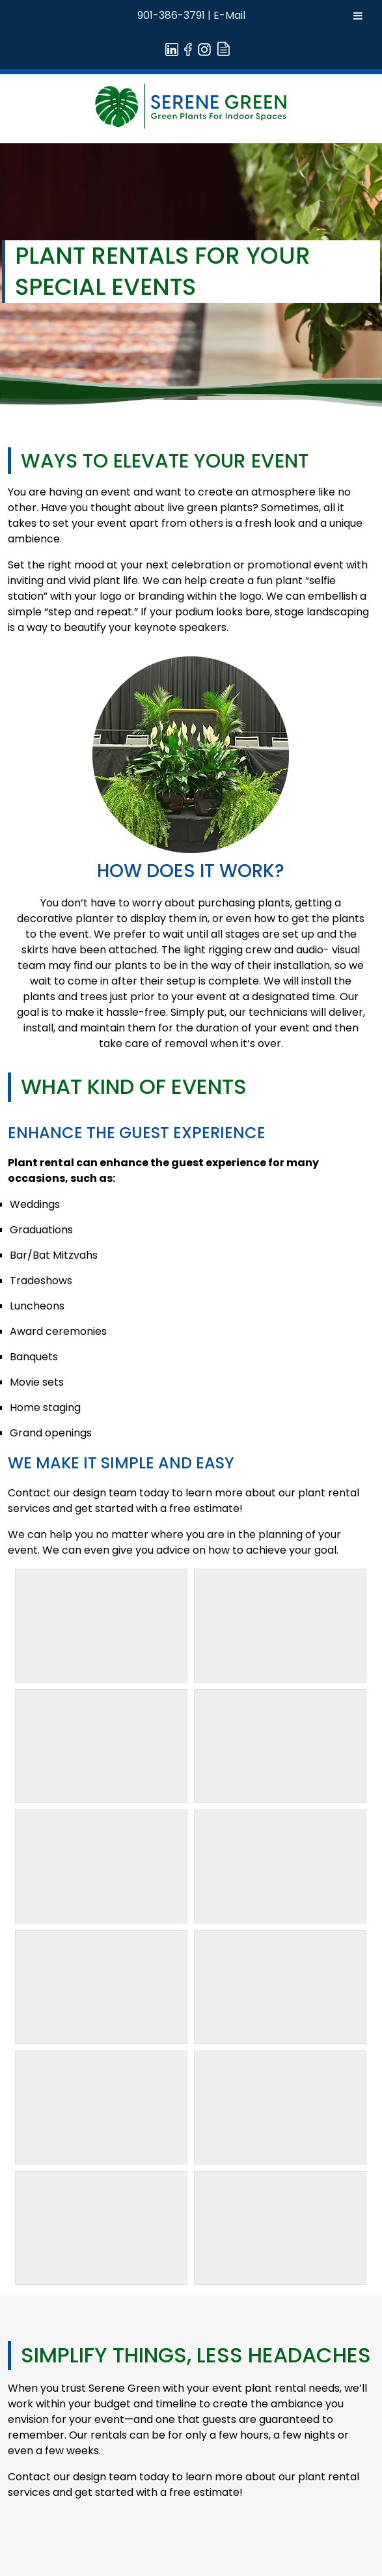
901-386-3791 (171, 15)
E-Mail (229, 15)
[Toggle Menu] (357, 15)
